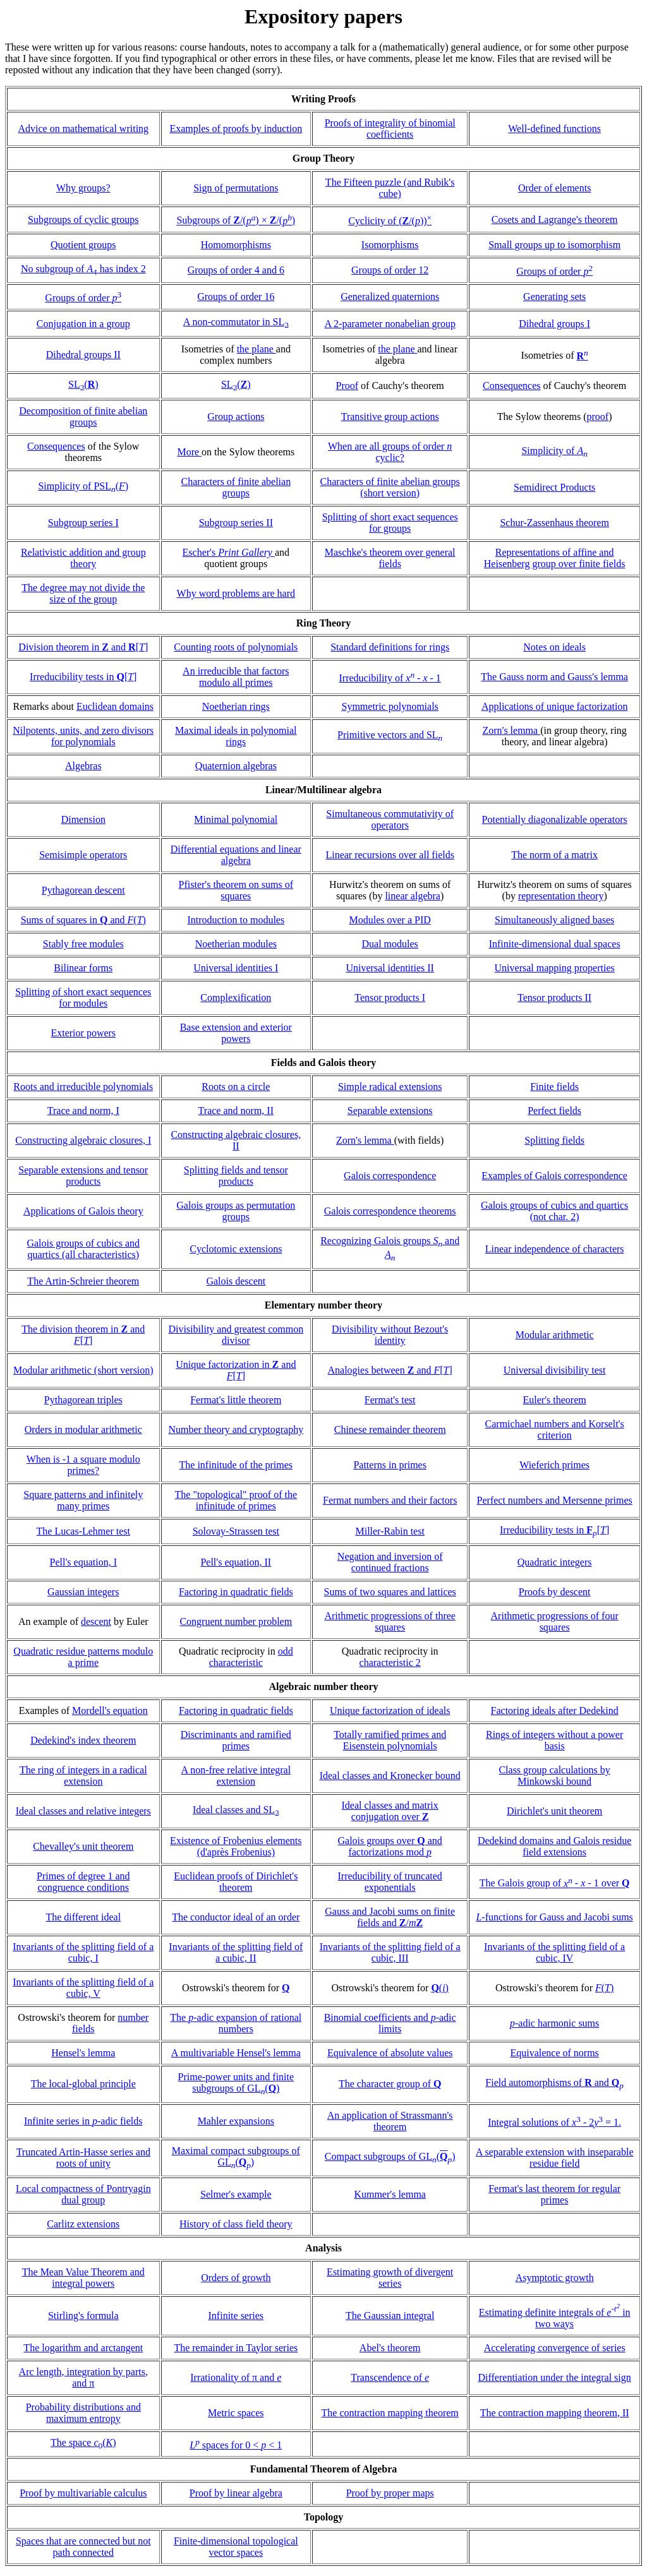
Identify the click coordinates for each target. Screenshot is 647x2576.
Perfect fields (554, 1110)
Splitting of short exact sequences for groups (390, 523)
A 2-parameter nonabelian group (389, 323)
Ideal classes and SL (236, 1809)
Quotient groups (83, 244)
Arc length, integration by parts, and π (83, 2377)
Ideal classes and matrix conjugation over (390, 1811)
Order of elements (554, 188)
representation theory (561, 895)
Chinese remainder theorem (390, 1429)
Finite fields (554, 1086)
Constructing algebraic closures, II (236, 1140)
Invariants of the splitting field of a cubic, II (236, 1952)
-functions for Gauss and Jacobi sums (554, 1917)
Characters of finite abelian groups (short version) (390, 487)
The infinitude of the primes (236, 1464)
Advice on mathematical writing (83, 128)
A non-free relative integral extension (236, 1775)
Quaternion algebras (236, 765)
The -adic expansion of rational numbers (235, 2023)
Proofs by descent (555, 1591)
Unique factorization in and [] (236, 1370)
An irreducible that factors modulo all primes (236, 677)
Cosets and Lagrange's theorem (555, 219)
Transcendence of (390, 2377)
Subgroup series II (236, 522)
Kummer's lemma (390, 2194)
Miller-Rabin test (389, 1531)
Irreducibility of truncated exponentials (390, 1882)
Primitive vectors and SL (389, 734)
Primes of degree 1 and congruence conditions (83, 1882)
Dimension (83, 819)
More (189, 451)
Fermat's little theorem (235, 1399)
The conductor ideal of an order (235, 1917)
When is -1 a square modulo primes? (83, 1465)
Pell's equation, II (235, 1562)
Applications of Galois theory (83, 1211)
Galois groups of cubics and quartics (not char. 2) (554, 1211)
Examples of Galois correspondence (554, 1175)
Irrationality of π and (235, 2377)
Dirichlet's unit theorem (554, 1811)
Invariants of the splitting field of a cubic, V (83, 1988)
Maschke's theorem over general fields (390, 558)
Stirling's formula (83, 2315)
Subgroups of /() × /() (235, 220)
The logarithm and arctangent (83, 2347)
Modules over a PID (390, 919)
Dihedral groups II (83, 354)
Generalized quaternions (390, 296)
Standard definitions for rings (389, 647)
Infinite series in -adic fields (83, 2121)
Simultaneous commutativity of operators (390, 819)
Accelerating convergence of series (555, 2347)
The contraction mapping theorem (390, 2412)
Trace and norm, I (83, 1110)
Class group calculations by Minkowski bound (554, 1775)
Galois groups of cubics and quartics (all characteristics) (83, 1249)
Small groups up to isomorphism (554, 244)
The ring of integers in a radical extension (83, 1775)
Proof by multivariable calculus (83, 2493)
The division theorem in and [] (83, 1335)
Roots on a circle (236, 1086)
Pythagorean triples (83, 1399)
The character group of (390, 2083)
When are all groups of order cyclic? (390, 452)
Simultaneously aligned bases (554, 919)
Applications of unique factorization (554, 706)
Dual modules (390, 943)
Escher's (229, 552)
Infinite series (236, 2315)
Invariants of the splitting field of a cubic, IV (554, 1952)
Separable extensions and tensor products (83, 1176)
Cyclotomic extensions (236, 1248)
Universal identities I (235, 967)
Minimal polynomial (235, 819)
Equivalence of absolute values (390, 2052)
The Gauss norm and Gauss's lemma (554, 676)
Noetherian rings (236, 706)
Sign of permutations (235, 188)
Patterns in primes (389, 1464)
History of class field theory (236, 2224)
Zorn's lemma (511, 730)
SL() (83, 384)
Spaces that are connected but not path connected (83, 2547)
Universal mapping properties (555, 967)
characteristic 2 (390, 1662)
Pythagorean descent (83, 890)
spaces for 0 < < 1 (236, 2445)
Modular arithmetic (555, 1334)
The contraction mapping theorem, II (554, 2412)
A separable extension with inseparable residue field (555, 2158)
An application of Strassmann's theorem (390, 2121)
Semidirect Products (554, 487)
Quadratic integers (554, 1562)
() (440, 1987)
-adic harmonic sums (554, 2023)
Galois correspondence (390, 1175)
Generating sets (554, 296)
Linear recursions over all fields (389, 854)
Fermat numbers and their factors (390, 1500)
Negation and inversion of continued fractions (390, 1562)
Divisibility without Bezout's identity (390, 1335)
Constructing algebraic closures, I (83, 1140)
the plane (256, 349)
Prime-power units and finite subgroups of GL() (236, 2082)
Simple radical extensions (390, 1086)
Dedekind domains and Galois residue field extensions (555, 1846)
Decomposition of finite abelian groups (83, 416)
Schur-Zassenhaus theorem (554, 522)
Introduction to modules (235, 919)
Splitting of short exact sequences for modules (83, 997)
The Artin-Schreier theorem (83, 1281)
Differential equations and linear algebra (236, 855)
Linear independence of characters (554, 1248)
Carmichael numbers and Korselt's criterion (554, 1429)
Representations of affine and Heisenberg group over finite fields (555, 558)
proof (598, 416)
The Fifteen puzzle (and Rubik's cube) (390, 188)
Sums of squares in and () (83, 919)
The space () (83, 2442)
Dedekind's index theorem (83, 1740)
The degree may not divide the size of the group (83, 593)
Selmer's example (236, 2194)
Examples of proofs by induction (235, 128)
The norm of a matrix (554, 854)
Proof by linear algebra (236, 2493)
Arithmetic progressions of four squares (555, 1621)
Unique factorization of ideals (390, 1710)
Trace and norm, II (236, 1110)
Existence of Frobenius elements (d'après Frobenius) (235, 1846)
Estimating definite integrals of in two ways (555, 2318)
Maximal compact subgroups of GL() (236, 2156)
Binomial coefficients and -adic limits (390, 2023)
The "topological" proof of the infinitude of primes (236, 1500)
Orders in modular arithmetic (83, 1429)
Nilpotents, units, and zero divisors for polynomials (83, 736)
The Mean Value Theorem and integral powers (83, 2278)
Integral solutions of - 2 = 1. (554, 2122)
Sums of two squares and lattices (390, 1591)
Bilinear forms (83, 967)
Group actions (235, 416)
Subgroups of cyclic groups (83, 219)
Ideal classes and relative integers (83, 1811)
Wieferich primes (554, 1464)
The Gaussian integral (390, 2315)
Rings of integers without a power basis (554, 1740)
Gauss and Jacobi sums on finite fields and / (390, 1917)
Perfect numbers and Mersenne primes (554, 1500)
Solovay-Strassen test (236, 1531)
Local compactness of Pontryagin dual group (83, 2194)
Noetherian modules (236, 943)
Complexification (235, 997)
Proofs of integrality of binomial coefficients (390, 128)
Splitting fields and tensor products (236, 1176)
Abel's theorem (390, 2347)
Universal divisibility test (555, 1370)
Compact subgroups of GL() (390, 2156)
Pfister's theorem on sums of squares (236, 890)
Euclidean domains (115, 706)
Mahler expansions (236, 2121)
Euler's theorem (554, 1399)
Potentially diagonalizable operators (554, 819)
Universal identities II (390, 967)
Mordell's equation (110, 1710)
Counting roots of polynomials (236, 647)
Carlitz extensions (83, 2224)
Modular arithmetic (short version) (83, 1370)
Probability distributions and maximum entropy (83, 2413)
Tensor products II (554, 997)
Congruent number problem (235, 1621)
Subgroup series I (83, 522)
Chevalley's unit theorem (83, 1846)
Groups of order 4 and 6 (236, 270)
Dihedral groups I (554, 323)
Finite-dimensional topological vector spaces (236, 2547)
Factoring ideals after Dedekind (555, 1710)
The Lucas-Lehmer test (83, 1531)
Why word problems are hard (236, 593)
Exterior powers (83, 1032)
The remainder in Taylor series (236, 2347)
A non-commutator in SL (236, 321)
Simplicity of (554, 450)
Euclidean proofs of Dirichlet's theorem (236, 1882)
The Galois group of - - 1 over (555, 1883)
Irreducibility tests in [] (83, 676)
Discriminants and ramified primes (236, 1740)
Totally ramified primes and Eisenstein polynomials (390, 1740)
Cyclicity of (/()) (390, 220)
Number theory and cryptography (235, 1429)
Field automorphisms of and (554, 2082)
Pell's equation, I (83, 1562)
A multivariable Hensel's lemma (236, 2052)
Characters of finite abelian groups (236, 487)
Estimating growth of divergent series (390, 2278)
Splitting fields (554, 1140)
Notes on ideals (554, 647)
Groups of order (554, 271)
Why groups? (83, 188)
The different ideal (83, 1917)
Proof (347, 385)
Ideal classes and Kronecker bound (390, 1775)
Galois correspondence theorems (390, 1211)
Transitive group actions (390, 416)
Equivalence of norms (554, 2052)
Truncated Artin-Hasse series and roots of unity (83, 2158)
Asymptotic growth (555, 2277)
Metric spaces (235, 2412)
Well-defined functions (554, 128)
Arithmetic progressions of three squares (390, 1621)
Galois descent (235, 1281)
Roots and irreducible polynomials (83, 1086)
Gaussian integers (83, 1591)
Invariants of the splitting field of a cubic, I (83, 1952)
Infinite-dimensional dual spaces (554, 943)
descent (96, 1621)
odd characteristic (251, 1657)
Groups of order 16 (235, 296)
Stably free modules (83, 943)
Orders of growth (235, 2277)
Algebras (83, 765)
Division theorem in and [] (83, 647)
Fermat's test (390, 1399)
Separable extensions (390, 1110)
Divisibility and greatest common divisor (235, 1335)
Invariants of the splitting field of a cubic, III (390, 1952)
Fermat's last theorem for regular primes (554, 2194)
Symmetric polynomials (390, 706)
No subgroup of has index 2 (83, 268)
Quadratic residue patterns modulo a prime (83, 1657)
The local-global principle (83, 2083)
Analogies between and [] (390, 1370)
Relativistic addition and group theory (83, 558)
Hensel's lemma (83, 2052)
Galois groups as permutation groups (235, 1211)
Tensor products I (389, 997)
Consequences (512, 385)
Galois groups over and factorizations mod (390, 1846)
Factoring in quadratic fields (236, 1591)
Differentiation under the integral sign (554, 2377)
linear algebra (412, 895)
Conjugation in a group (83, 323)
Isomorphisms (390, 244)
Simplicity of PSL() (83, 486)
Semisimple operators (83, 854)
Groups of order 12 (389, 270)
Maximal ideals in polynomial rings (235, 736)
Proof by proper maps (390, 2493)
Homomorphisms (236, 244)
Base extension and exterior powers (236, 1033)
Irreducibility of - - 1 (390, 678)
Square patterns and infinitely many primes (83, 1500)
